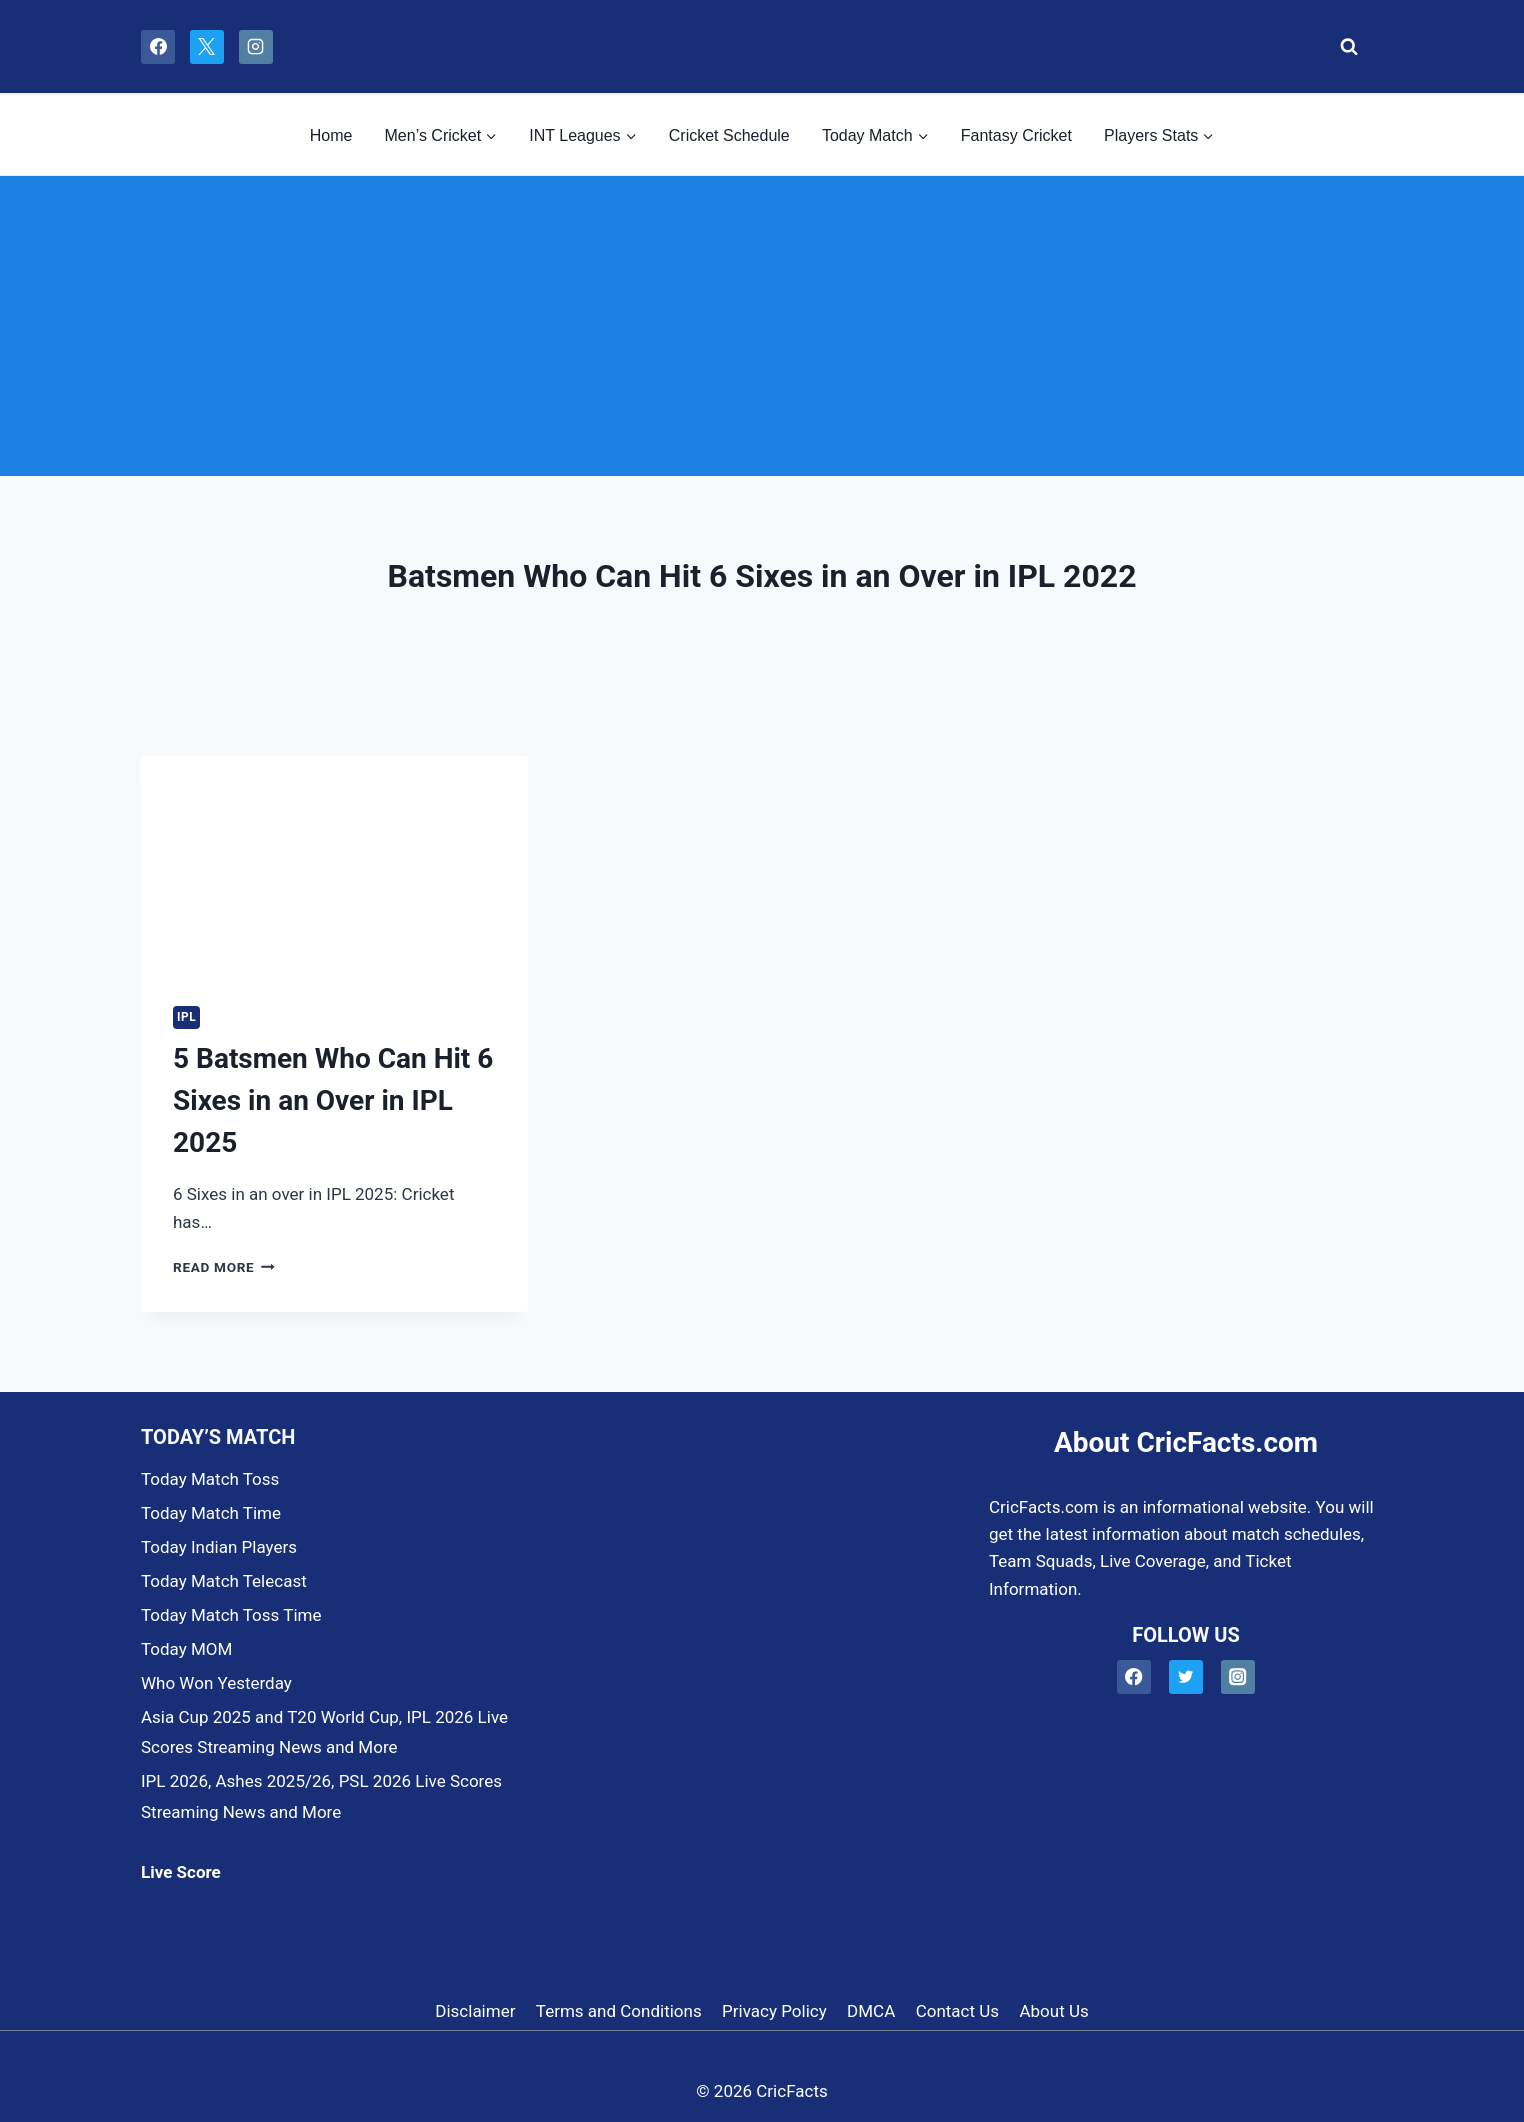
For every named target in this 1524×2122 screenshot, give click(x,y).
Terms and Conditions (619, 2011)
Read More (224, 1267)
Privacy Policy (774, 2011)
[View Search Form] (1343, 47)
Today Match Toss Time (231, 1615)
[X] (207, 47)
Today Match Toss (210, 1479)
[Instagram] (256, 47)
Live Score (181, 1872)
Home (331, 135)
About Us (1053, 2011)
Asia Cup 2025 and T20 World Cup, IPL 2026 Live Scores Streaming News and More (324, 1732)
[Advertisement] (762, 326)
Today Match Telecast (224, 1581)
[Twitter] (1186, 1677)
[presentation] (334, 865)
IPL (186, 1017)
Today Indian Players (219, 1547)
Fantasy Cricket (1016, 135)
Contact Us (957, 2011)
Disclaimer (475, 2011)
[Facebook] (158, 47)
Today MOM (186, 1649)
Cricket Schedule (729, 135)
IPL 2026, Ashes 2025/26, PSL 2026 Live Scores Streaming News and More (321, 1796)
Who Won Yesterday (216, 1683)
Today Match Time (211, 1513)
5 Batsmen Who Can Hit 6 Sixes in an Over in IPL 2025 (333, 1100)
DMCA (871, 2011)
